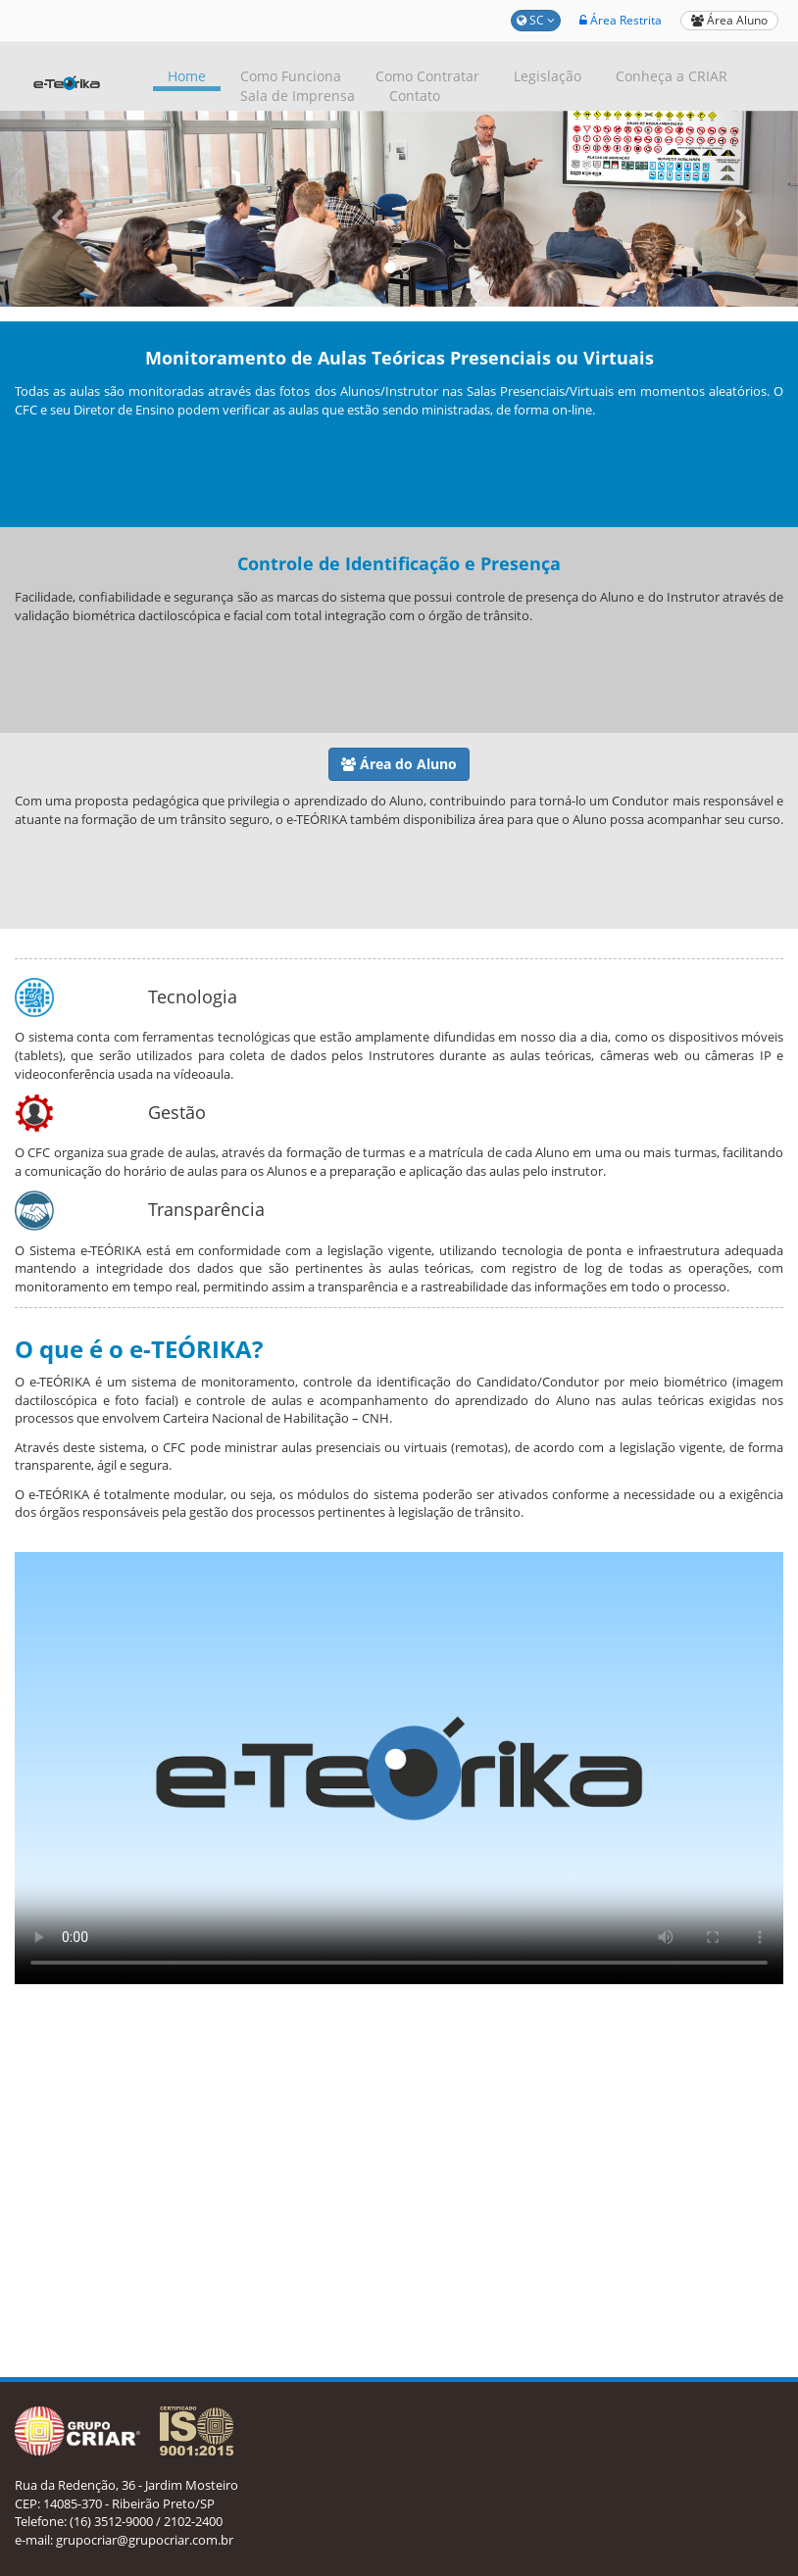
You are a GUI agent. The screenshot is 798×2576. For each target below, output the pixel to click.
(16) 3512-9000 (111, 2521)
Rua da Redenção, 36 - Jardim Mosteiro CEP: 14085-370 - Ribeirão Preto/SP (126, 2494)
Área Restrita (620, 20)
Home (187, 76)
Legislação (547, 76)
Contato (414, 95)
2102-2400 (193, 2521)
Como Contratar (427, 76)
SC (536, 20)
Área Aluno (729, 20)
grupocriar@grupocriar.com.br (144, 2540)
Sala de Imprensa (297, 95)
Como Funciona (290, 76)
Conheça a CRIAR (671, 76)
